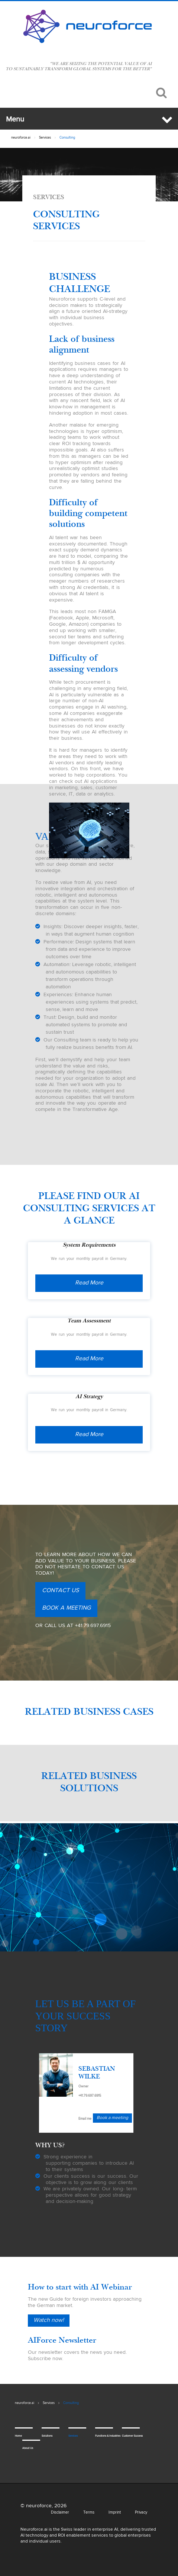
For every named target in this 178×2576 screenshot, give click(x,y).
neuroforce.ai (20, 137)
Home (18, 2435)
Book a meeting (66, 1608)
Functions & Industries (100, 2435)
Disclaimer (60, 2512)
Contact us (60, 1591)
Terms (88, 2512)
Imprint (115, 2512)
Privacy (141, 2512)
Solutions (47, 2435)
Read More (89, 1283)
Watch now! (48, 2320)
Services (45, 137)
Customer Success (127, 2435)
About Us (27, 2448)
